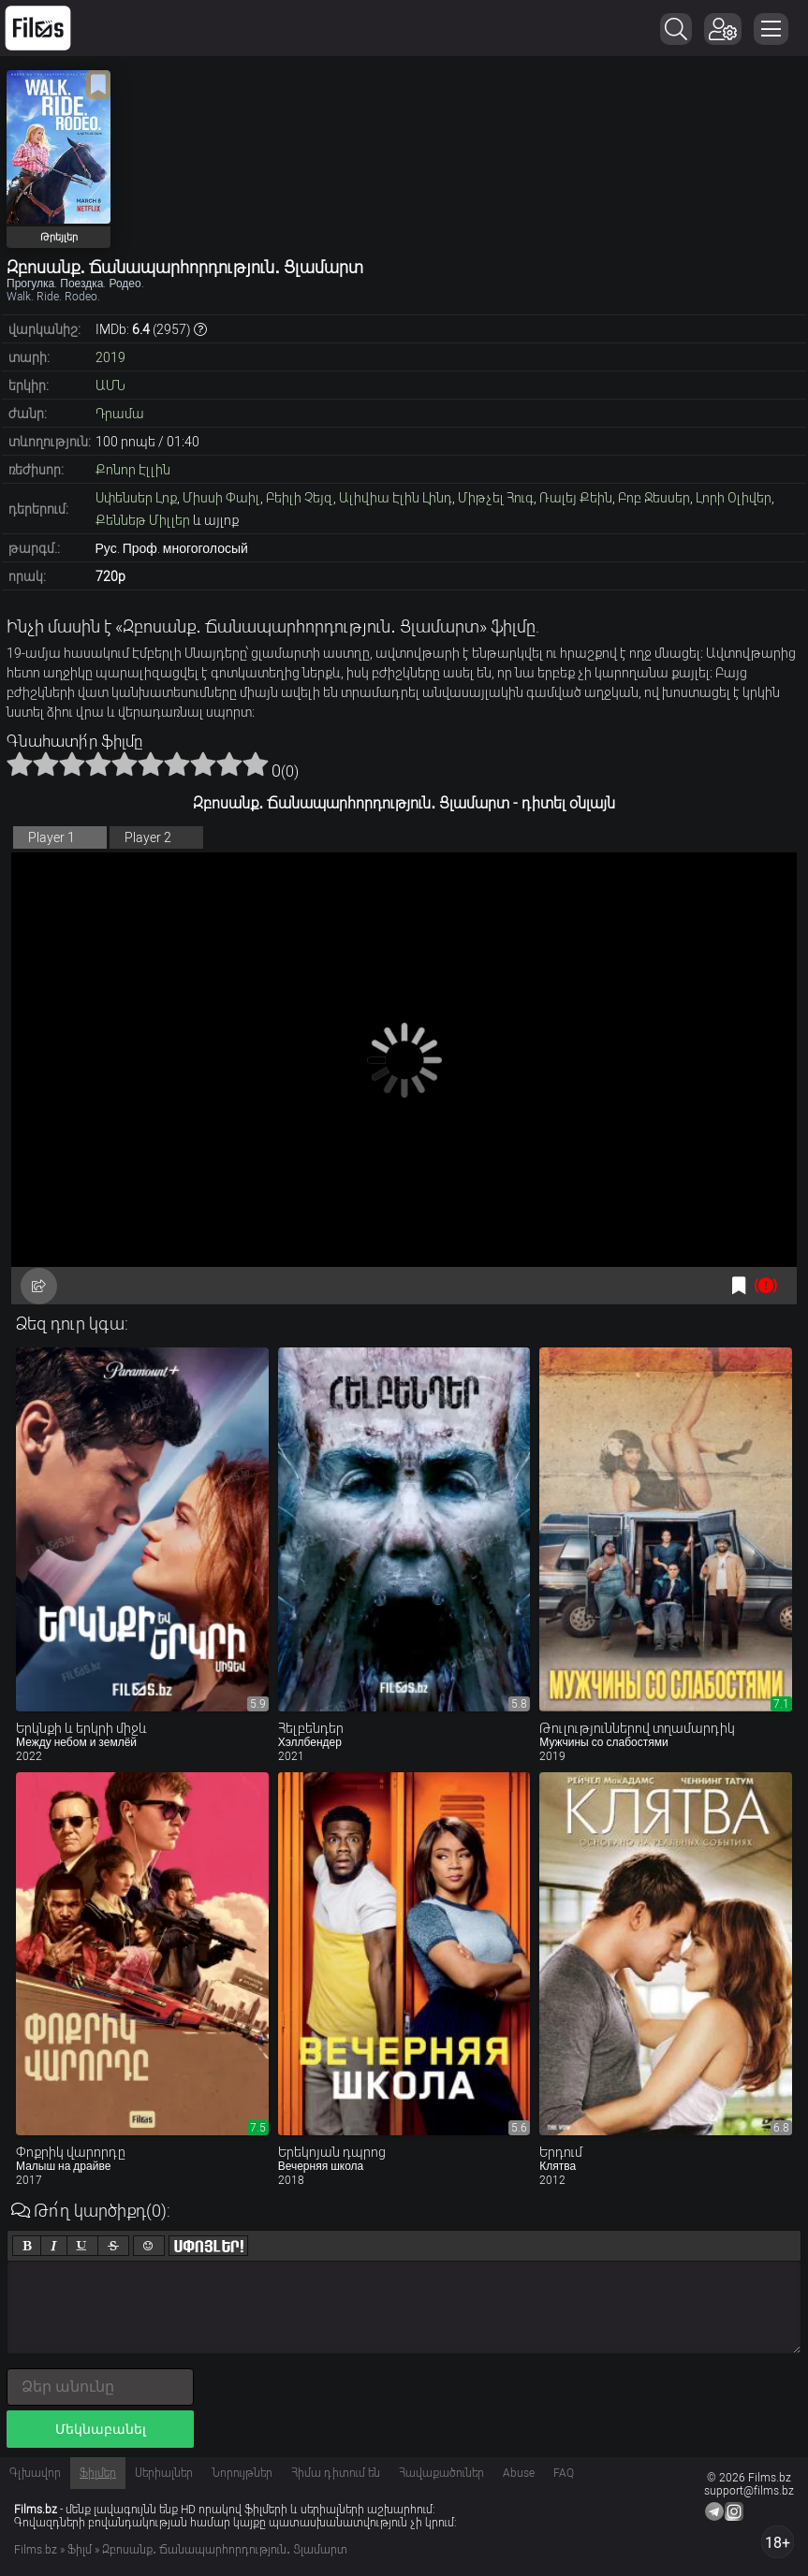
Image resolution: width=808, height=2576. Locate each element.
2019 (110, 357)
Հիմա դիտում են (335, 2473)
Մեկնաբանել (100, 2429)
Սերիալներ (164, 2473)
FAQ (563, 2473)
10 (255, 763)
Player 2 (148, 837)
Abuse (519, 2473)
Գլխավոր (35, 2473)
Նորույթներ (242, 2473)
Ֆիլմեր (98, 2473)
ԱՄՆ (110, 385)
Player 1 (51, 837)
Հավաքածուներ (441, 2473)
